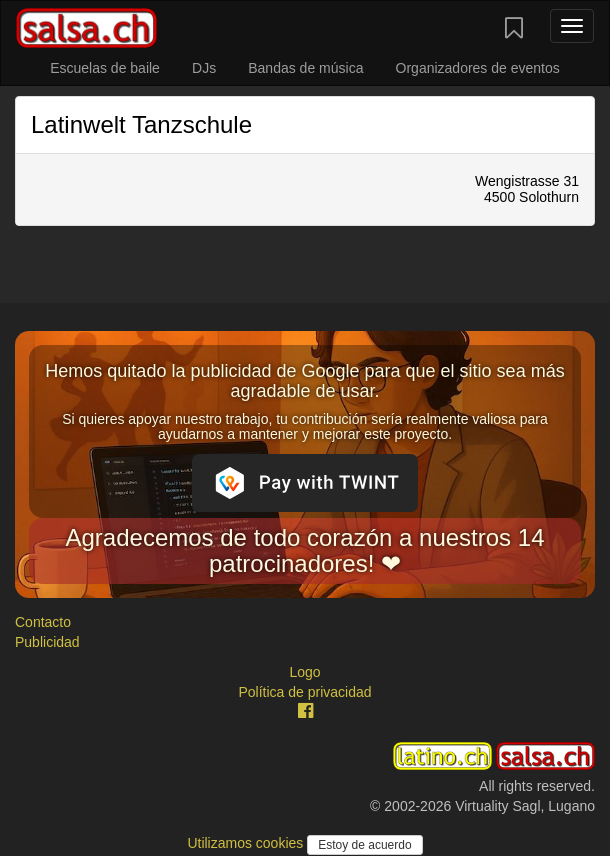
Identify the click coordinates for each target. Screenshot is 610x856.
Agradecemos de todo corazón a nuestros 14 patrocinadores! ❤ (305, 550)
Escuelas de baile (105, 68)
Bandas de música (305, 68)
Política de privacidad (304, 692)
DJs (204, 68)
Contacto (43, 622)
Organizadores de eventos (478, 68)
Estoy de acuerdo (364, 845)
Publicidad (47, 642)
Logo (304, 672)
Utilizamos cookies (247, 843)
